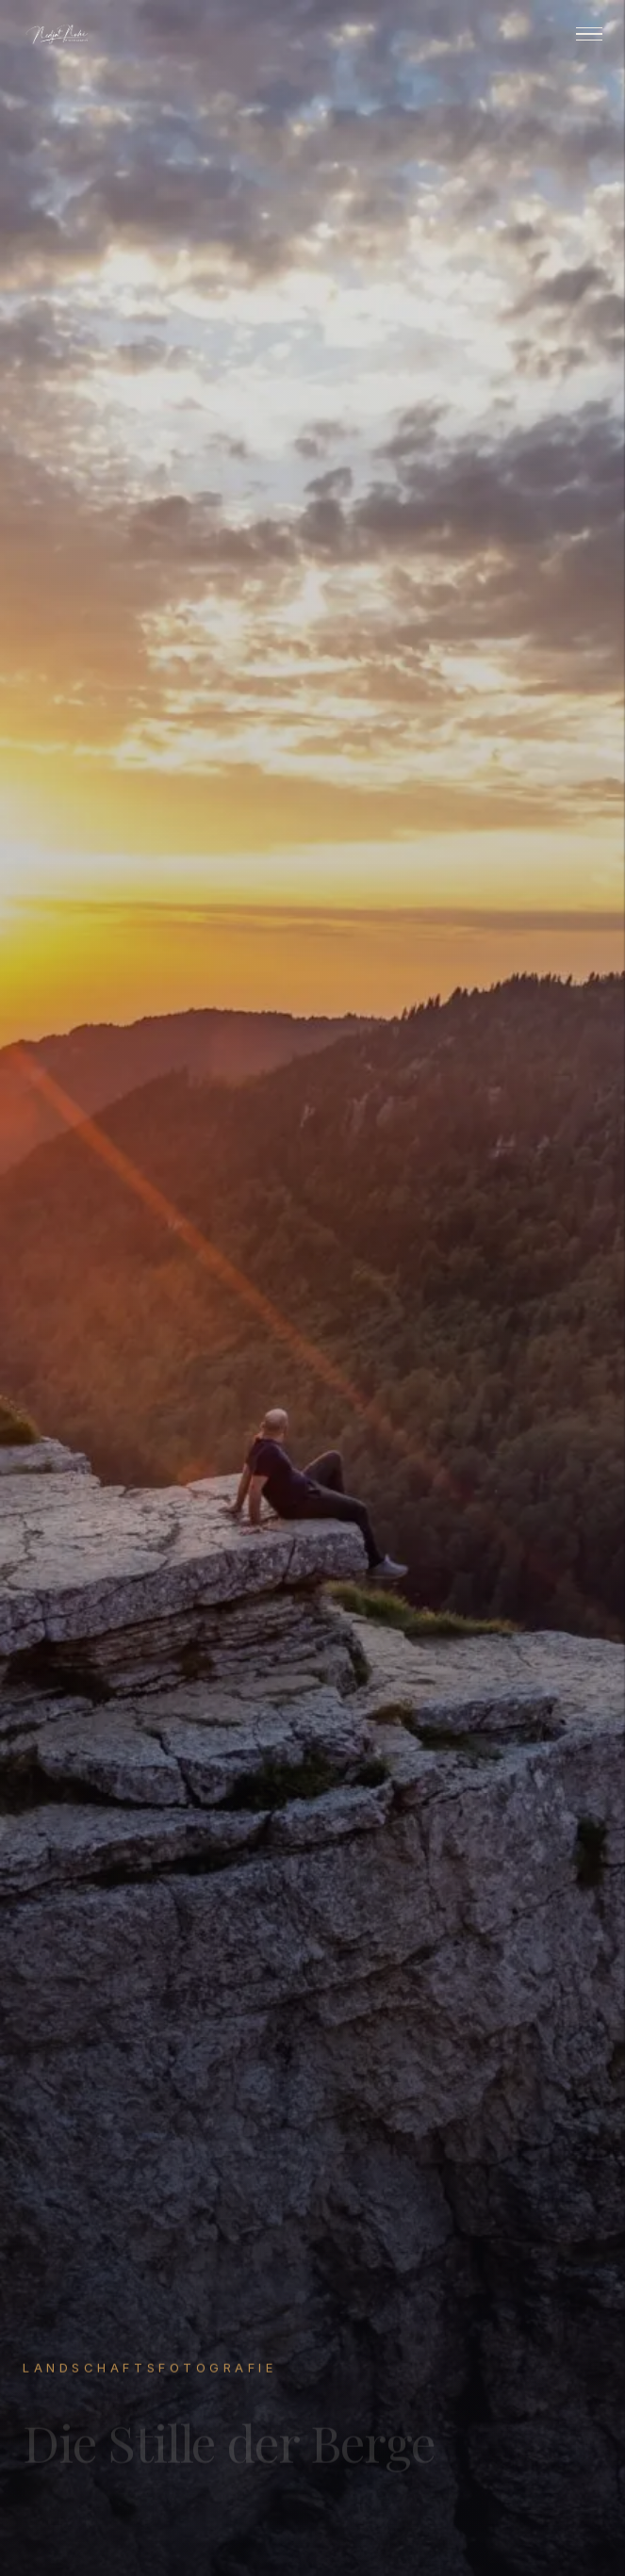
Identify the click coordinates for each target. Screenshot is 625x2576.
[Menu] (589, 34)
